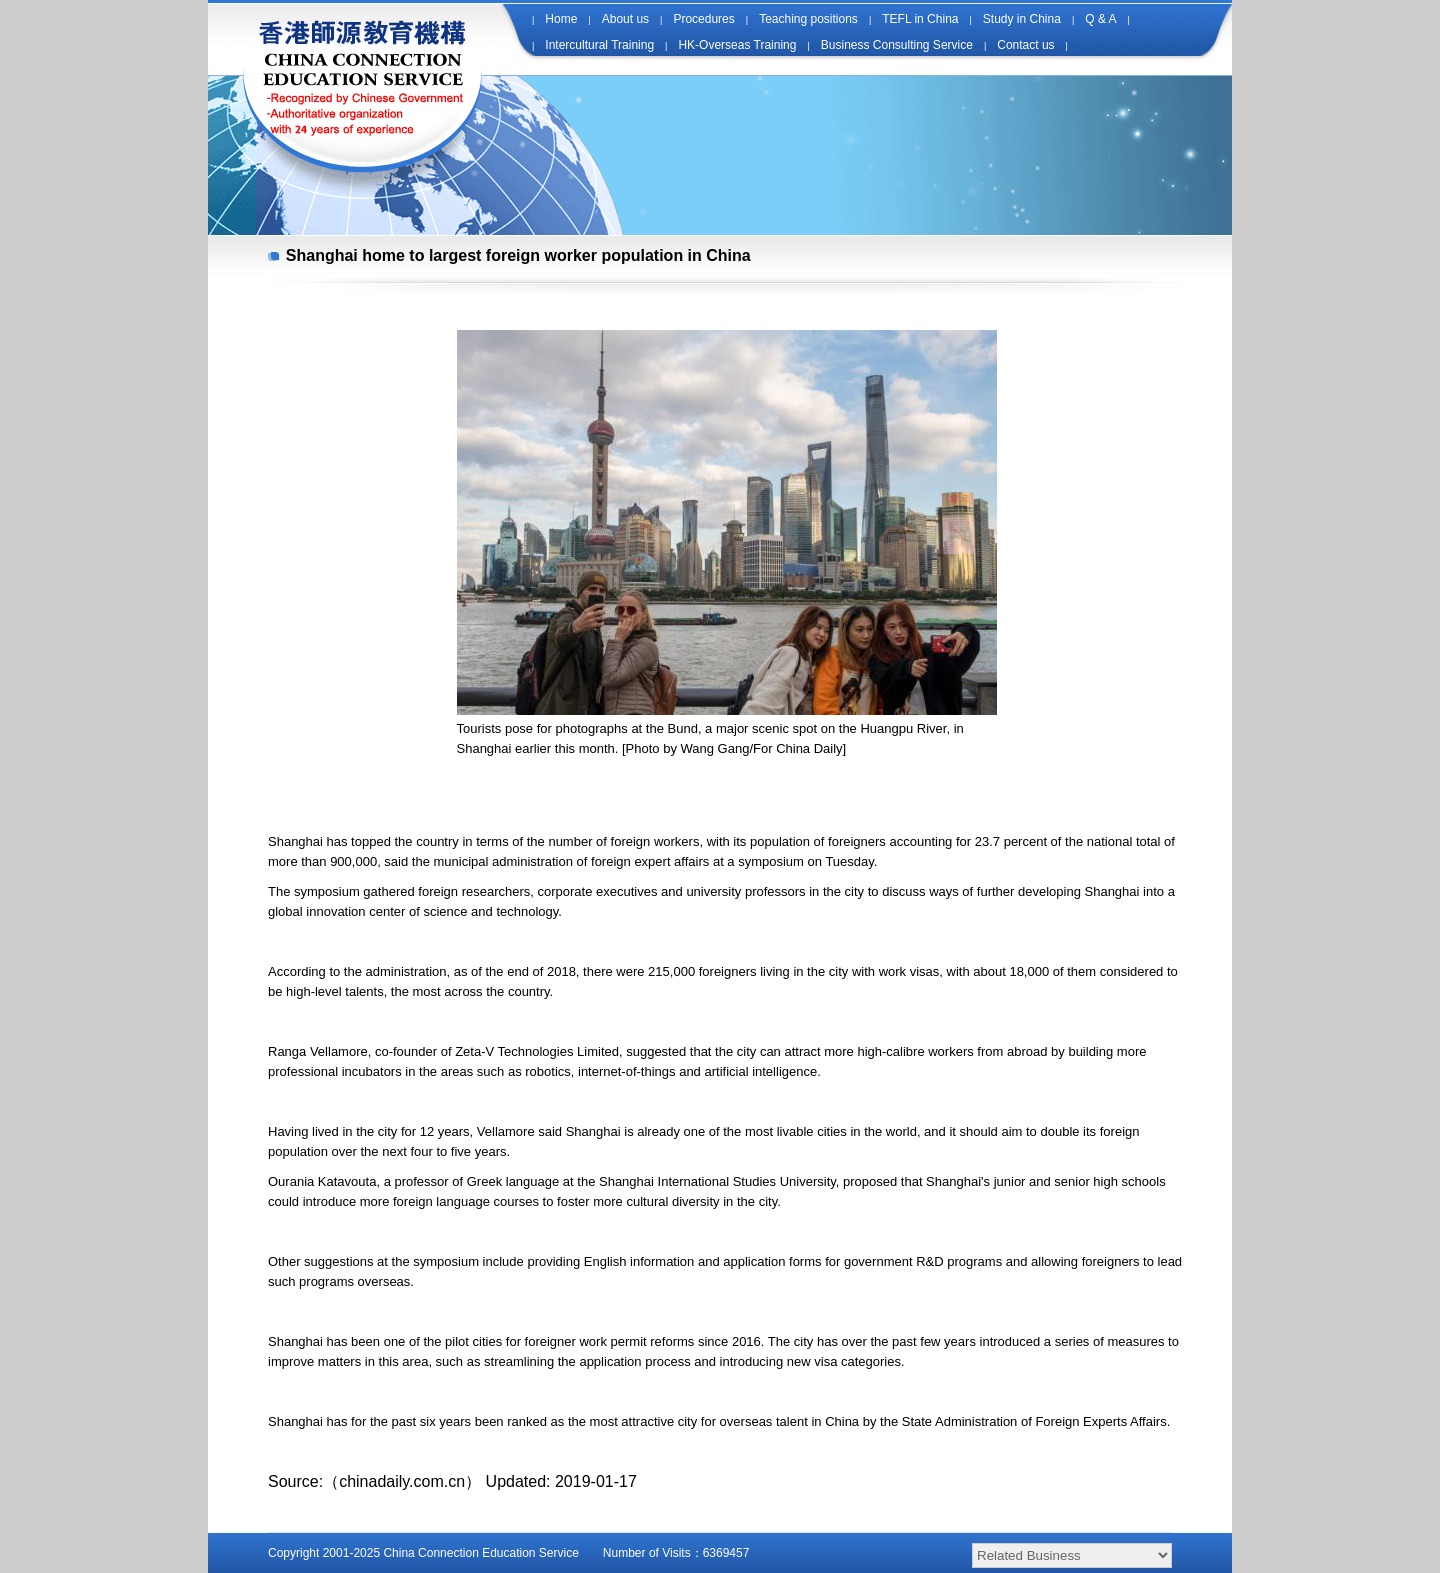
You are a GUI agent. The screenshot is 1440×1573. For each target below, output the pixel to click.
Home (561, 19)
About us (625, 19)
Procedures (703, 19)
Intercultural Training (599, 45)
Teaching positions (808, 19)
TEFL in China (920, 19)
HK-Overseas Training (737, 45)
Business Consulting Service (897, 45)
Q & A (1100, 19)
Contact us (1025, 45)
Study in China (1022, 19)
